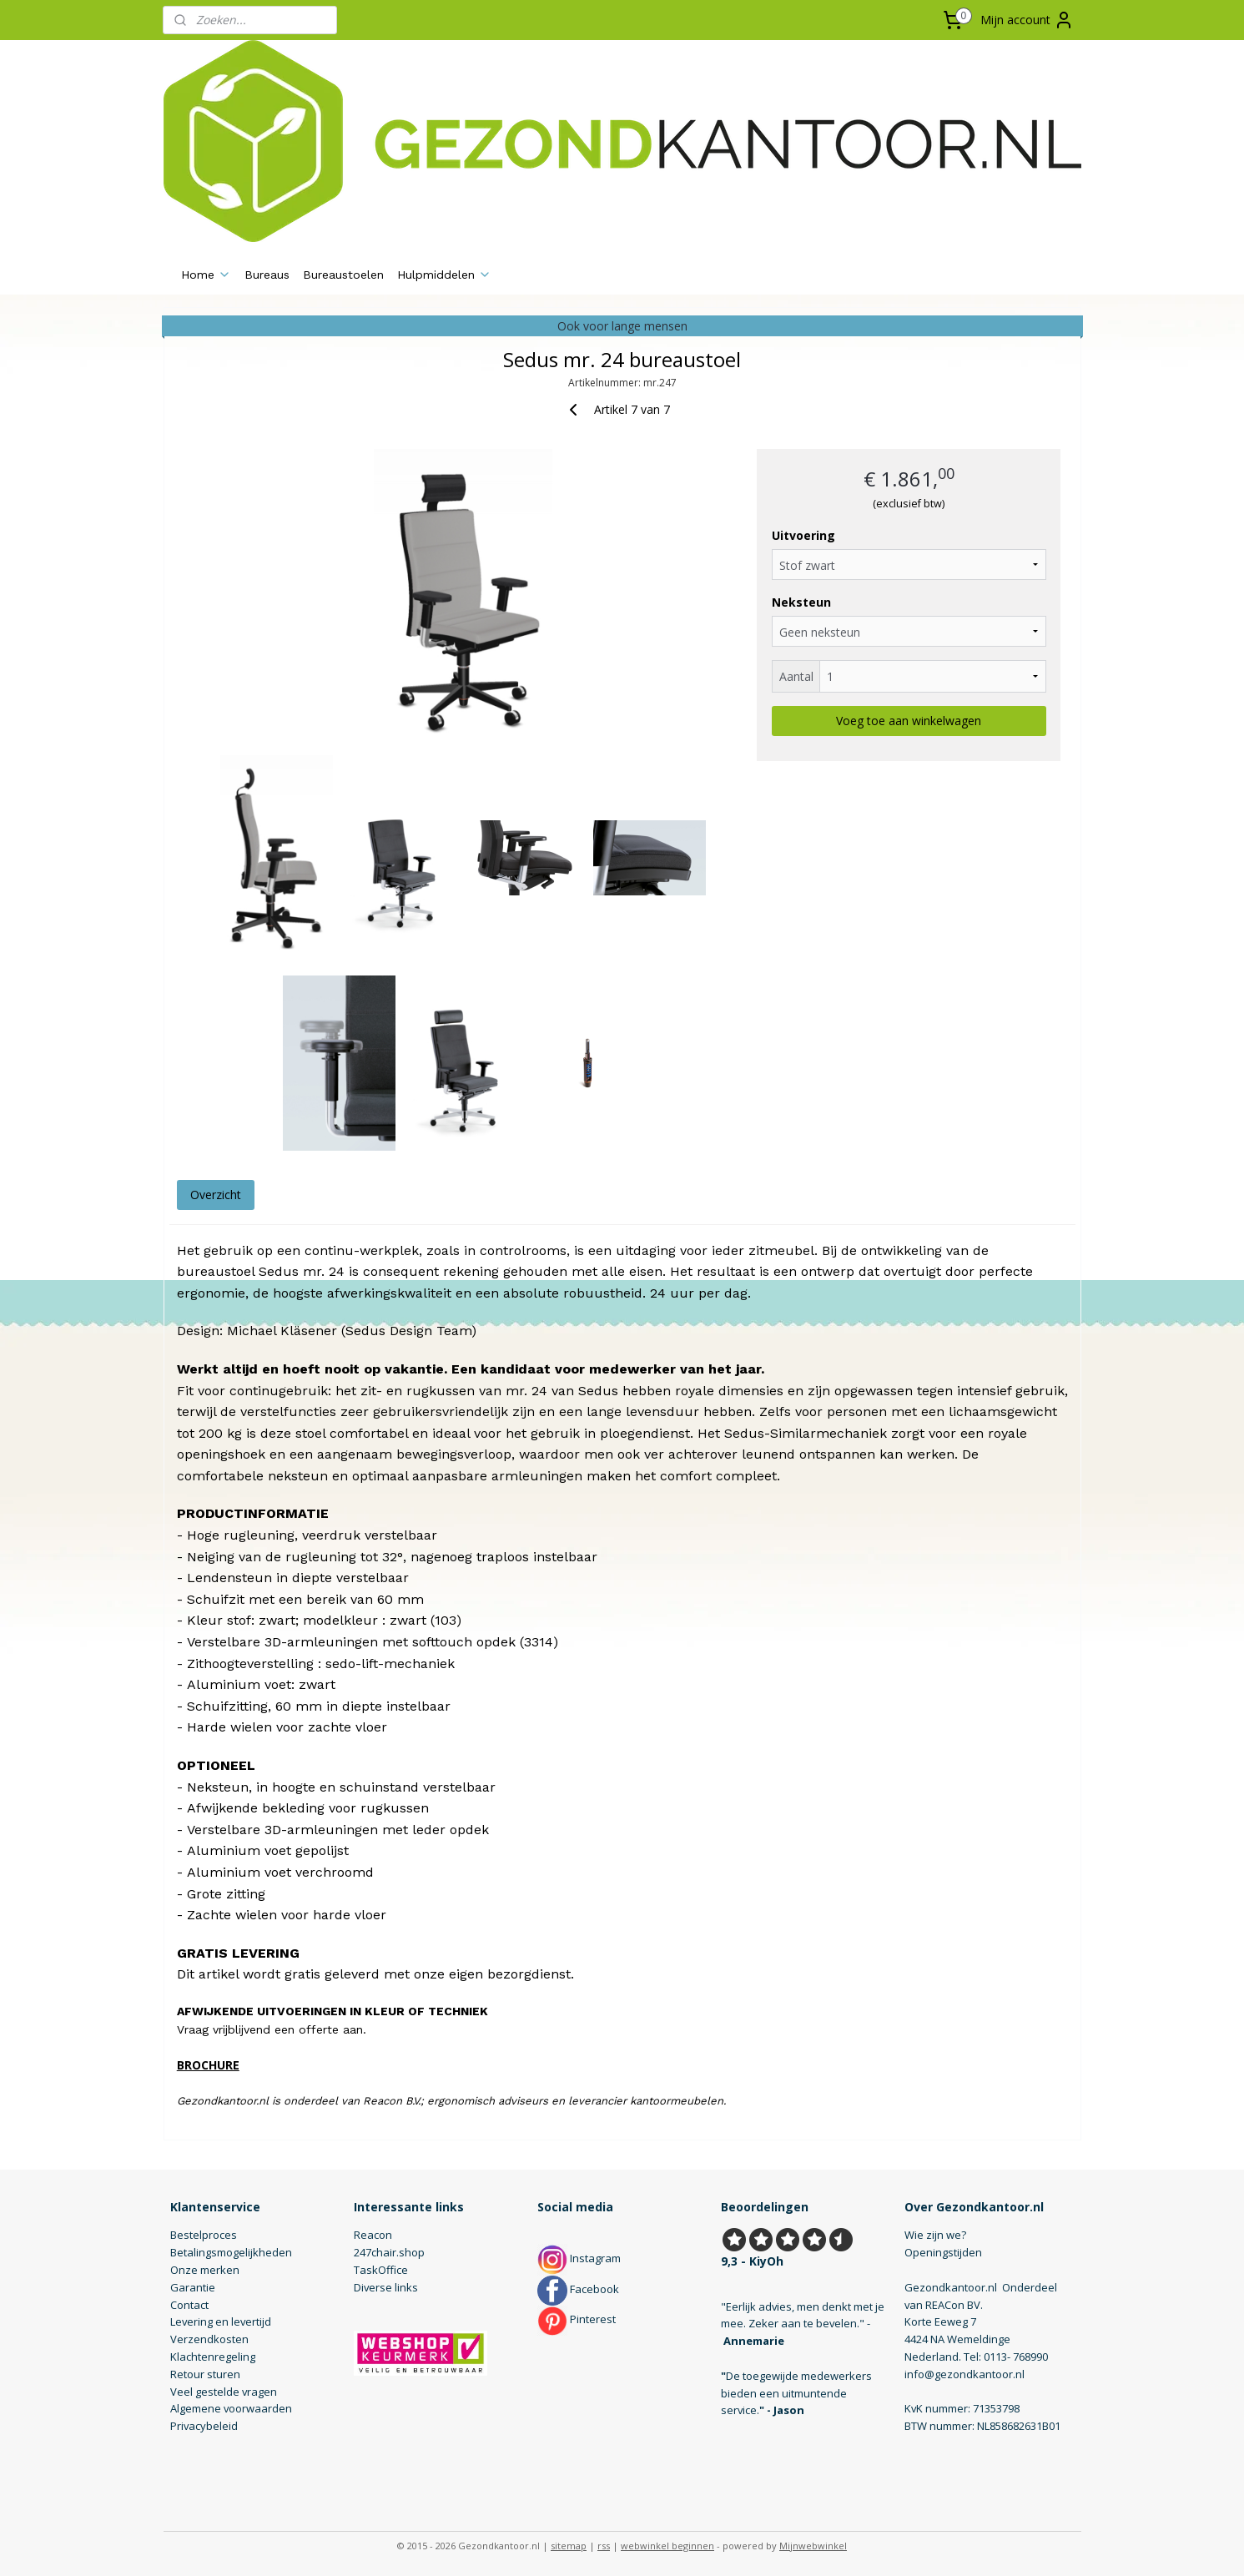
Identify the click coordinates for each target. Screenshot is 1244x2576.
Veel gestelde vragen (223, 2391)
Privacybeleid (204, 2425)
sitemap (569, 2545)
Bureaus (267, 274)
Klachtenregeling (212, 2356)
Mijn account (1027, 20)
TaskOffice (381, 2269)
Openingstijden (943, 2252)
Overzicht (214, 1194)
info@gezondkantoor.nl (964, 2374)
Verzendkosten (209, 2339)
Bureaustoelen (343, 274)
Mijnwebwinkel (813, 2545)
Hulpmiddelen (444, 274)
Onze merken (204, 2269)
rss (603, 2545)
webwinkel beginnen (667, 2545)
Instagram (579, 2258)
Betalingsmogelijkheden (231, 2252)
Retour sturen (205, 2374)
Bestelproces (203, 2234)
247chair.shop (389, 2252)
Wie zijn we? (935, 2234)
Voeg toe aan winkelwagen (908, 720)
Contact (189, 2304)
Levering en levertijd (220, 2321)
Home (206, 274)
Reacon (373, 2234)
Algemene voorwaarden (231, 2408)
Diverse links (386, 2287)
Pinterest (576, 2318)
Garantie (192, 2287)
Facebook (578, 2288)
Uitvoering (802, 535)
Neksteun (800, 602)
